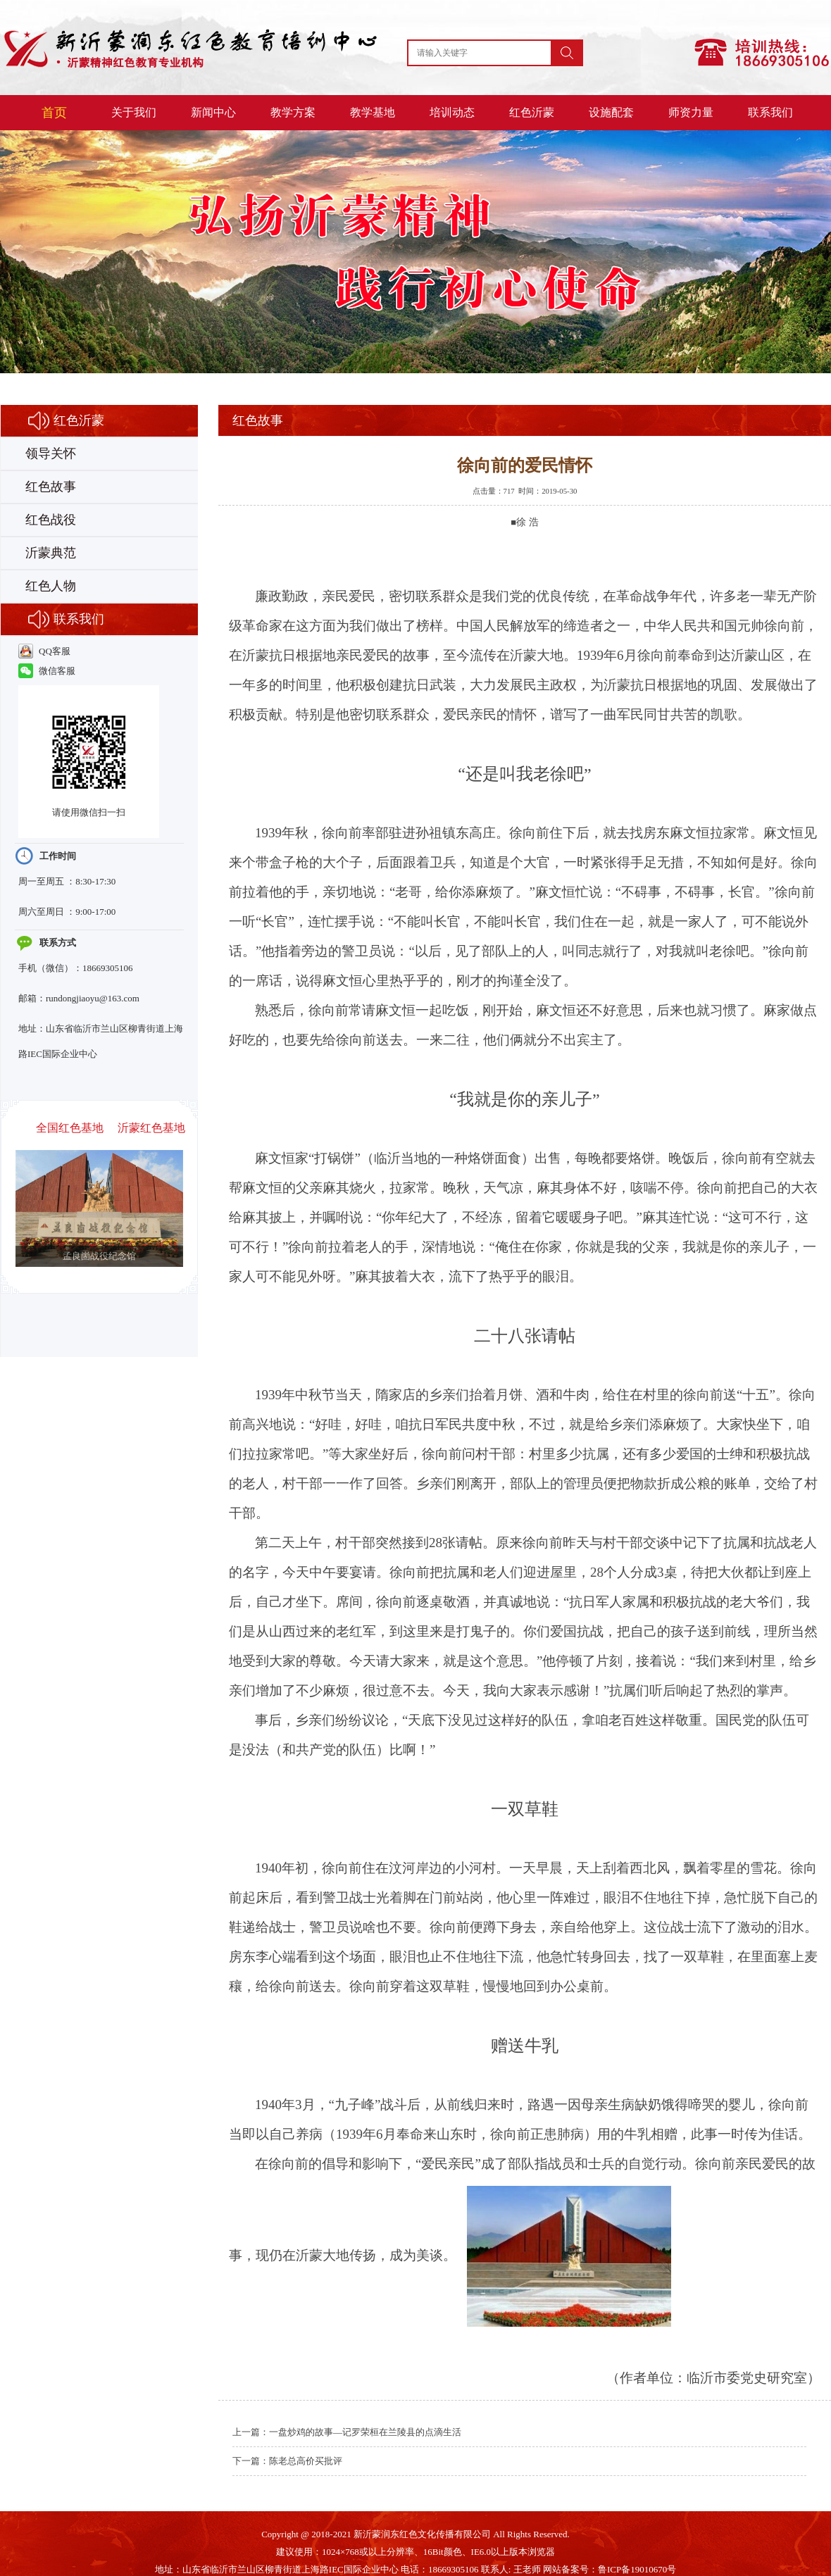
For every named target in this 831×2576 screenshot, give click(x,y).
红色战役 (50, 520)
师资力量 (690, 112)
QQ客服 (44, 651)
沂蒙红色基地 (151, 1128)
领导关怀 (50, 453)
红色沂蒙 (531, 112)
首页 (54, 113)
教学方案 (292, 112)
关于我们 (133, 112)
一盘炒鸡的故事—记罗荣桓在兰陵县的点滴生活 (365, 2432)
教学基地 (372, 112)
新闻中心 (213, 112)
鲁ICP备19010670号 (637, 2569)
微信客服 (46, 670)
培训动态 (452, 112)
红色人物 (50, 586)
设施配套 (611, 112)
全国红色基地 (70, 1128)
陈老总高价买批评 (305, 2461)
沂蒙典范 (50, 553)
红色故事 (50, 487)
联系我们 (770, 112)
